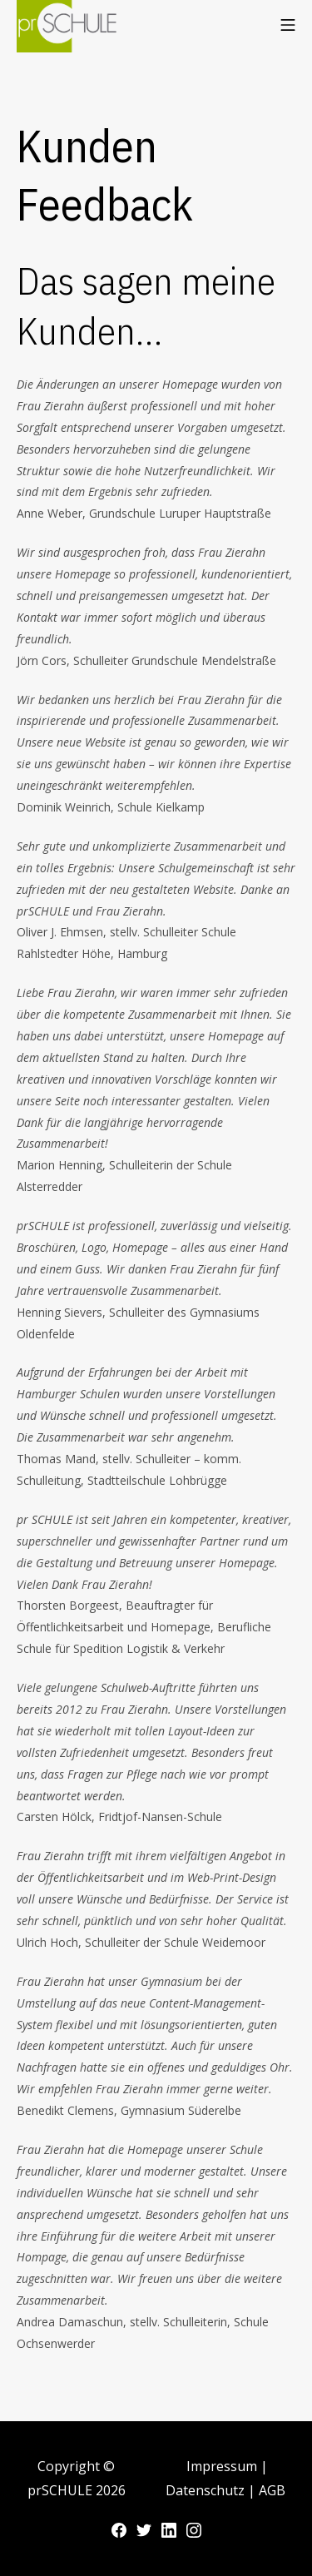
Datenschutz (207, 2490)
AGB (272, 2490)
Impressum (223, 2466)
